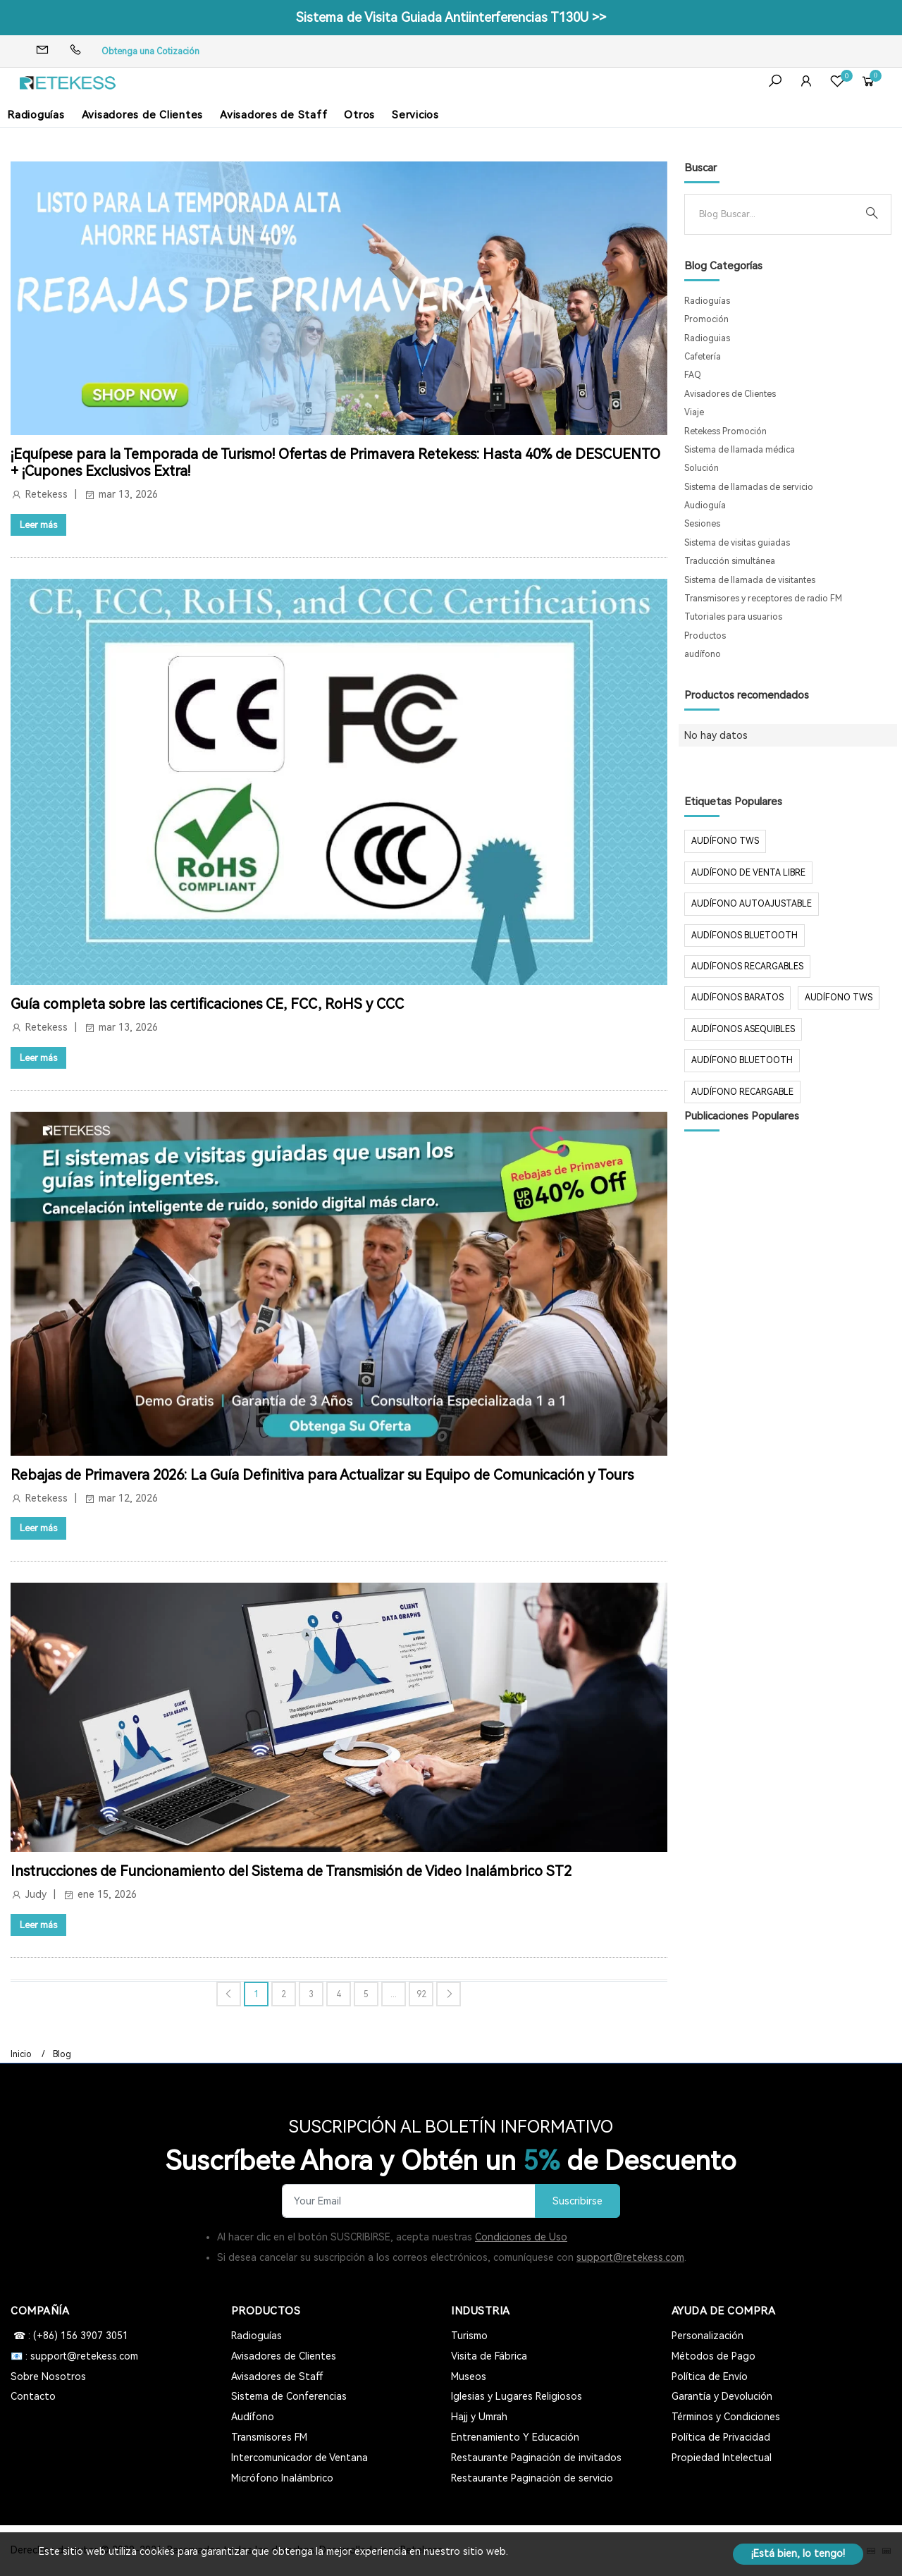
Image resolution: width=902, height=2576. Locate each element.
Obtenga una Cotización (150, 51)
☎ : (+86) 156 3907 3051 (69, 2335)
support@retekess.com (630, 2257)
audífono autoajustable (751, 904)
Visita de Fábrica (489, 2356)
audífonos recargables (747, 966)
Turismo (469, 2335)
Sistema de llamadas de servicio (748, 487)
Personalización (707, 2335)
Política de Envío (710, 2376)
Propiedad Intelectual (722, 2457)
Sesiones (702, 524)
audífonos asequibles (743, 1029)
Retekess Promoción (725, 431)
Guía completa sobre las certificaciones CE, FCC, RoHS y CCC (207, 1003)
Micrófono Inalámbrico (282, 2478)
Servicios (415, 115)
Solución (701, 468)
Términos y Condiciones (726, 2416)
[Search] (776, 214)
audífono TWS (725, 841)
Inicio (21, 2054)
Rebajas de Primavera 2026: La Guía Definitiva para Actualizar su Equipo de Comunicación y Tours (322, 1474)
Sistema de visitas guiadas (737, 543)
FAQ (692, 375)
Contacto (33, 2396)
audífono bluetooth (742, 1060)
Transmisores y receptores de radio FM (763, 598)
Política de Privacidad (721, 2437)
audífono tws (838, 997)
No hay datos (716, 735)
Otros (359, 115)
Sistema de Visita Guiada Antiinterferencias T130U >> (451, 17)
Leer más (38, 525)
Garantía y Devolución (722, 2396)
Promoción (706, 319)
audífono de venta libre (748, 873)
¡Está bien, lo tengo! (798, 2553)
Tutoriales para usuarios (733, 617)
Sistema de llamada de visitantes (749, 580)
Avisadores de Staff (273, 115)
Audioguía (705, 505)
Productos (705, 636)
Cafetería (702, 357)
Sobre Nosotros (48, 2376)
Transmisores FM (269, 2437)
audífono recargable (742, 1092)
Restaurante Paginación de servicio (532, 2478)
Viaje (694, 412)
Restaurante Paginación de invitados (536, 2457)
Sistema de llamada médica (739, 450)
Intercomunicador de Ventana (299, 2457)
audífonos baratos (737, 997)
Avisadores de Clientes (143, 115)
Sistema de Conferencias (289, 2396)
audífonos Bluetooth (744, 935)
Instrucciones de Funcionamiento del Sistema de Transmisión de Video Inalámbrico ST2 (291, 1871)
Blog (62, 2054)
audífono (702, 654)
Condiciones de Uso (521, 2237)
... (393, 1994)
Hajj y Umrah (479, 2416)
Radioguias (707, 338)
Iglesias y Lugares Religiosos (516, 2396)
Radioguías (36, 115)
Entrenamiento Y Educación (515, 2437)
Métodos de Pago (713, 2356)
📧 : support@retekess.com (74, 2356)
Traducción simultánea (729, 561)
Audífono (252, 2416)
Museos (468, 2376)
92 (421, 1994)
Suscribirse (577, 2201)
